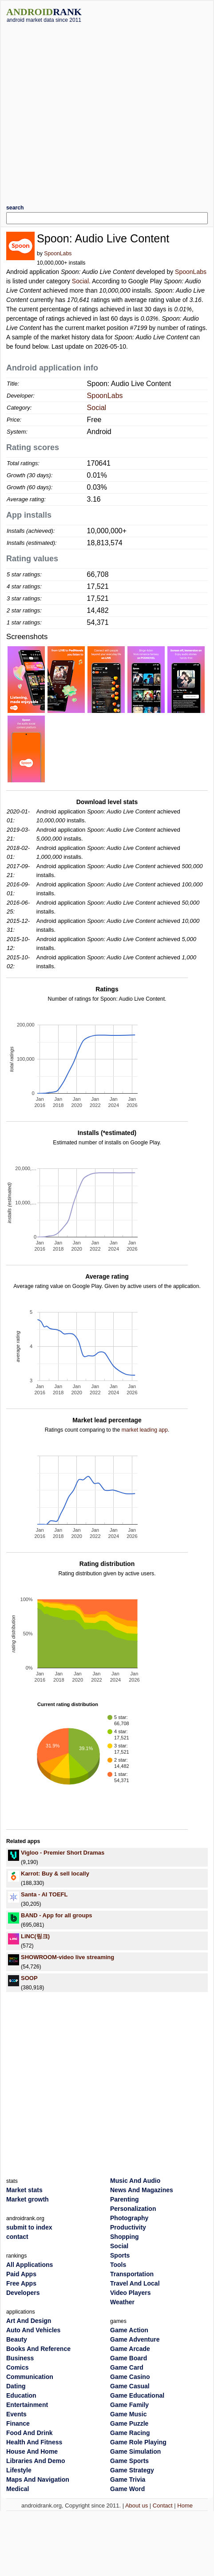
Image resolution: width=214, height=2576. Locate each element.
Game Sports (129, 2460)
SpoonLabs (57, 253)
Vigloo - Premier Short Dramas (62, 1852)
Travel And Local (135, 2283)
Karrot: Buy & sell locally (55, 1873)
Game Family (129, 2404)
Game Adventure (135, 2339)
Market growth (27, 2199)
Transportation (132, 2274)
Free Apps (21, 2283)
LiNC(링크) (35, 1936)
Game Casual (130, 2386)
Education (21, 2395)
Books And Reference (38, 2348)
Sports (120, 2255)
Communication (29, 2376)
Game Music (128, 2414)
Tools (118, 2264)
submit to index (29, 2227)
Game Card (126, 2367)
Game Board (128, 2358)
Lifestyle (19, 2470)
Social (80, 281)
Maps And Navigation (37, 2479)
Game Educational (137, 2395)
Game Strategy (132, 2470)
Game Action (129, 2330)
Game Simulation (135, 2451)
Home (185, 2505)
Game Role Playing (138, 2442)
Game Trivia (127, 2479)
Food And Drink (29, 2432)
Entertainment (27, 2404)
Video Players (130, 2292)
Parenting (124, 2199)
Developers (23, 2292)
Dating (16, 2386)
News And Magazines (141, 2190)
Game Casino (130, 2376)
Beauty (16, 2339)
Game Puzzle (129, 2423)
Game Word (127, 2488)
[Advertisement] (87, 110)
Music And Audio (135, 2180)
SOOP (29, 1978)
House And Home (32, 2451)
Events (16, 2414)
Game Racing (130, 2432)
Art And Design (28, 2320)
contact (17, 2236)
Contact (163, 2505)
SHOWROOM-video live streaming (67, 1957)
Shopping (124, 2236)
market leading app (145, 1430)
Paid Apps (21, 2274)
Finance (18, 2423)
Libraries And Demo (35, 2460)
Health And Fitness (34, 2442)
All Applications (29, 2264)
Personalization (133, 2208)
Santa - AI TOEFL (44, 1894)
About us (136, 2505)
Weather (122, 2302)
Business (20, 2358)
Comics (17, 2367)
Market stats (24, 2190)
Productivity (128, 2227)
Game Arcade (130, 2348)
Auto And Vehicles (33, 2330)
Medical (17, 2488)
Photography (129, 2218)
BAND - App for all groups (56, 1915)
